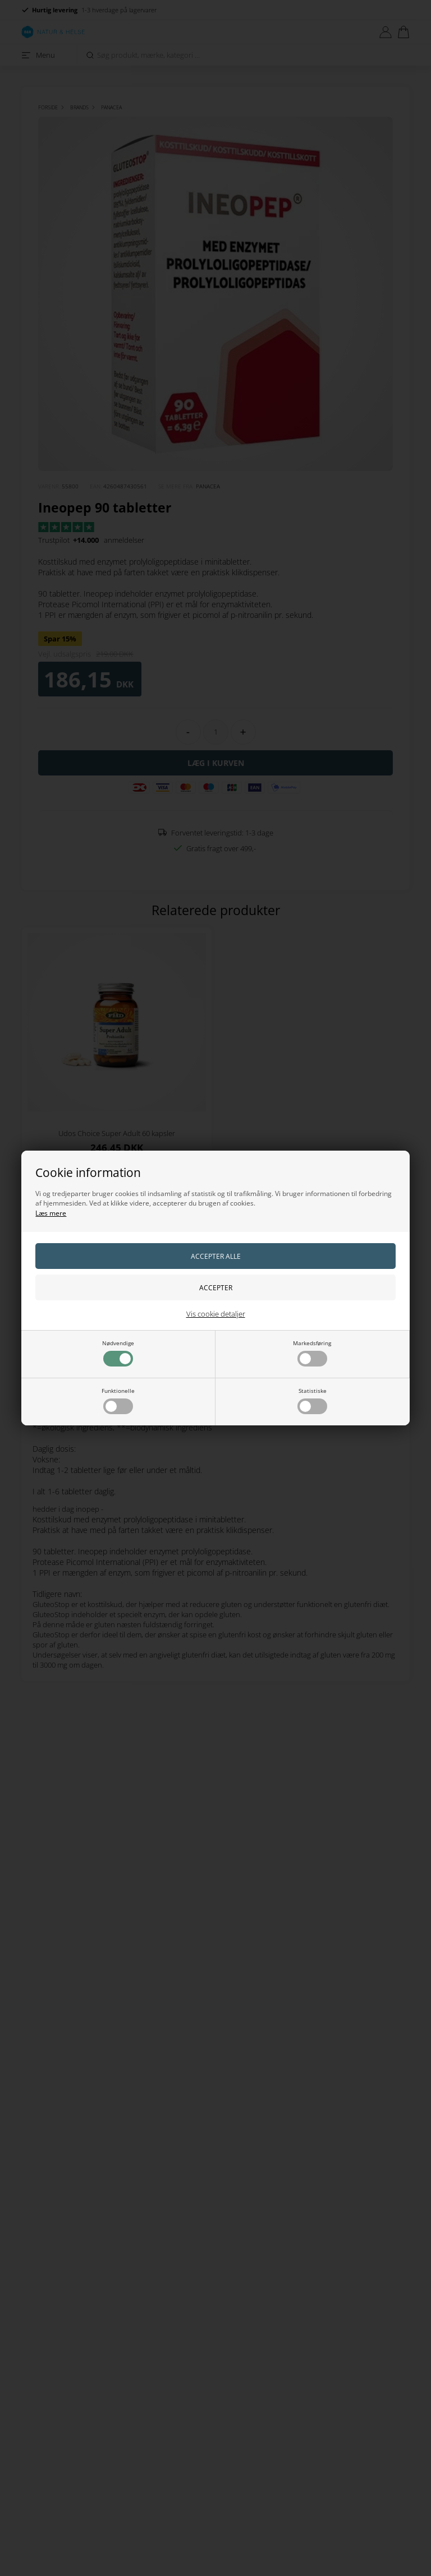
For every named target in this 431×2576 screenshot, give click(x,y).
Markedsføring (312, 1353)
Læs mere (50, 1213)
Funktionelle (118, 1400)
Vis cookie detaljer (215, 1314)
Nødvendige (118, 1353)
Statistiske (312, 1400)
